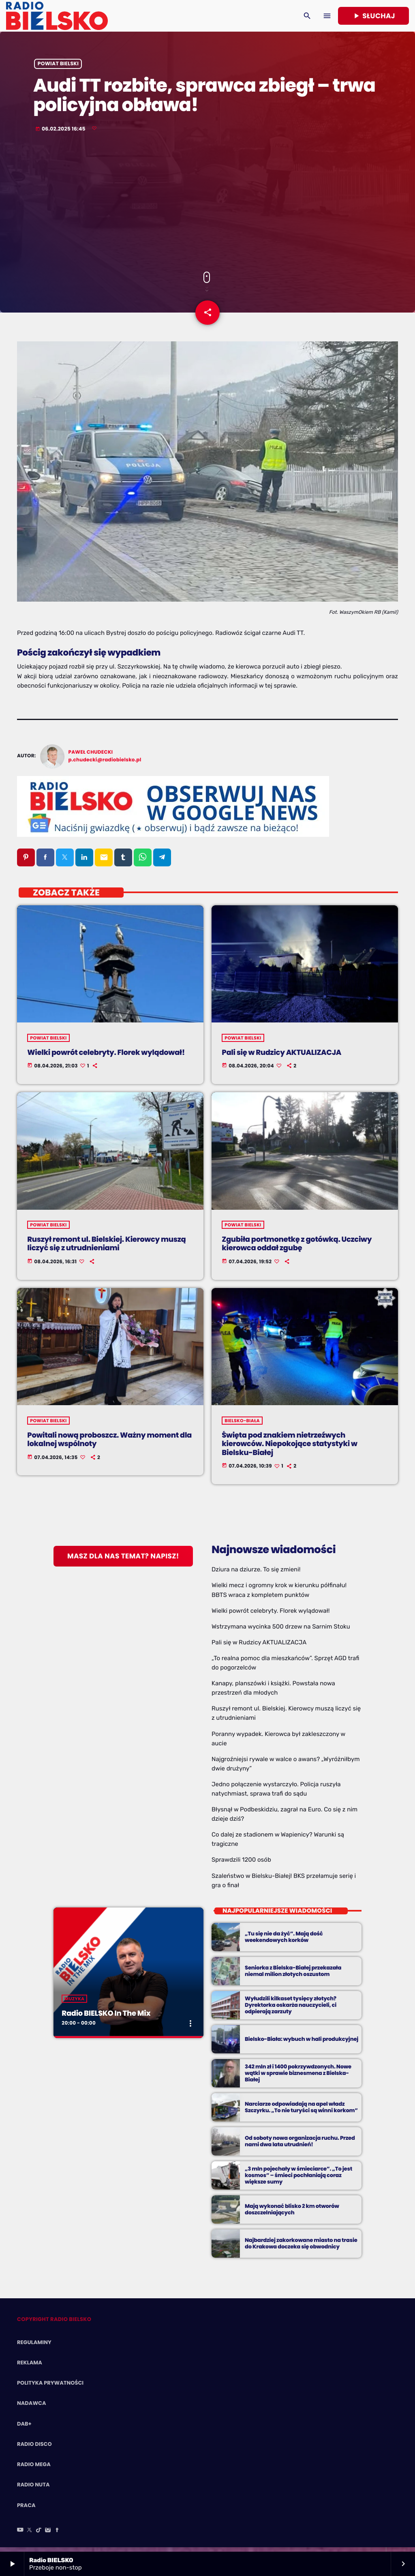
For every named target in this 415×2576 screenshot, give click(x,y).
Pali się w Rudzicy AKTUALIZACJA (259, 1647)
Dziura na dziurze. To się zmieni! (256, 1574)
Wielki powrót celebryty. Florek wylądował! (270, 1615)
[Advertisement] (207, 206)
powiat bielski (58, 67)
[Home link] (57, 16)
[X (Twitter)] (29, 2535)
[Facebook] (57, 2535)
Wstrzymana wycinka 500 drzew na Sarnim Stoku (281, 1631)
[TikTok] (39, 2535)
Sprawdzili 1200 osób (241, 1864)
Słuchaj (373, 16)
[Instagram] (48, 2535)
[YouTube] (20, 2535)
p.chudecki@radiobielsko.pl (104, 764)
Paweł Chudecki (90, 757)
